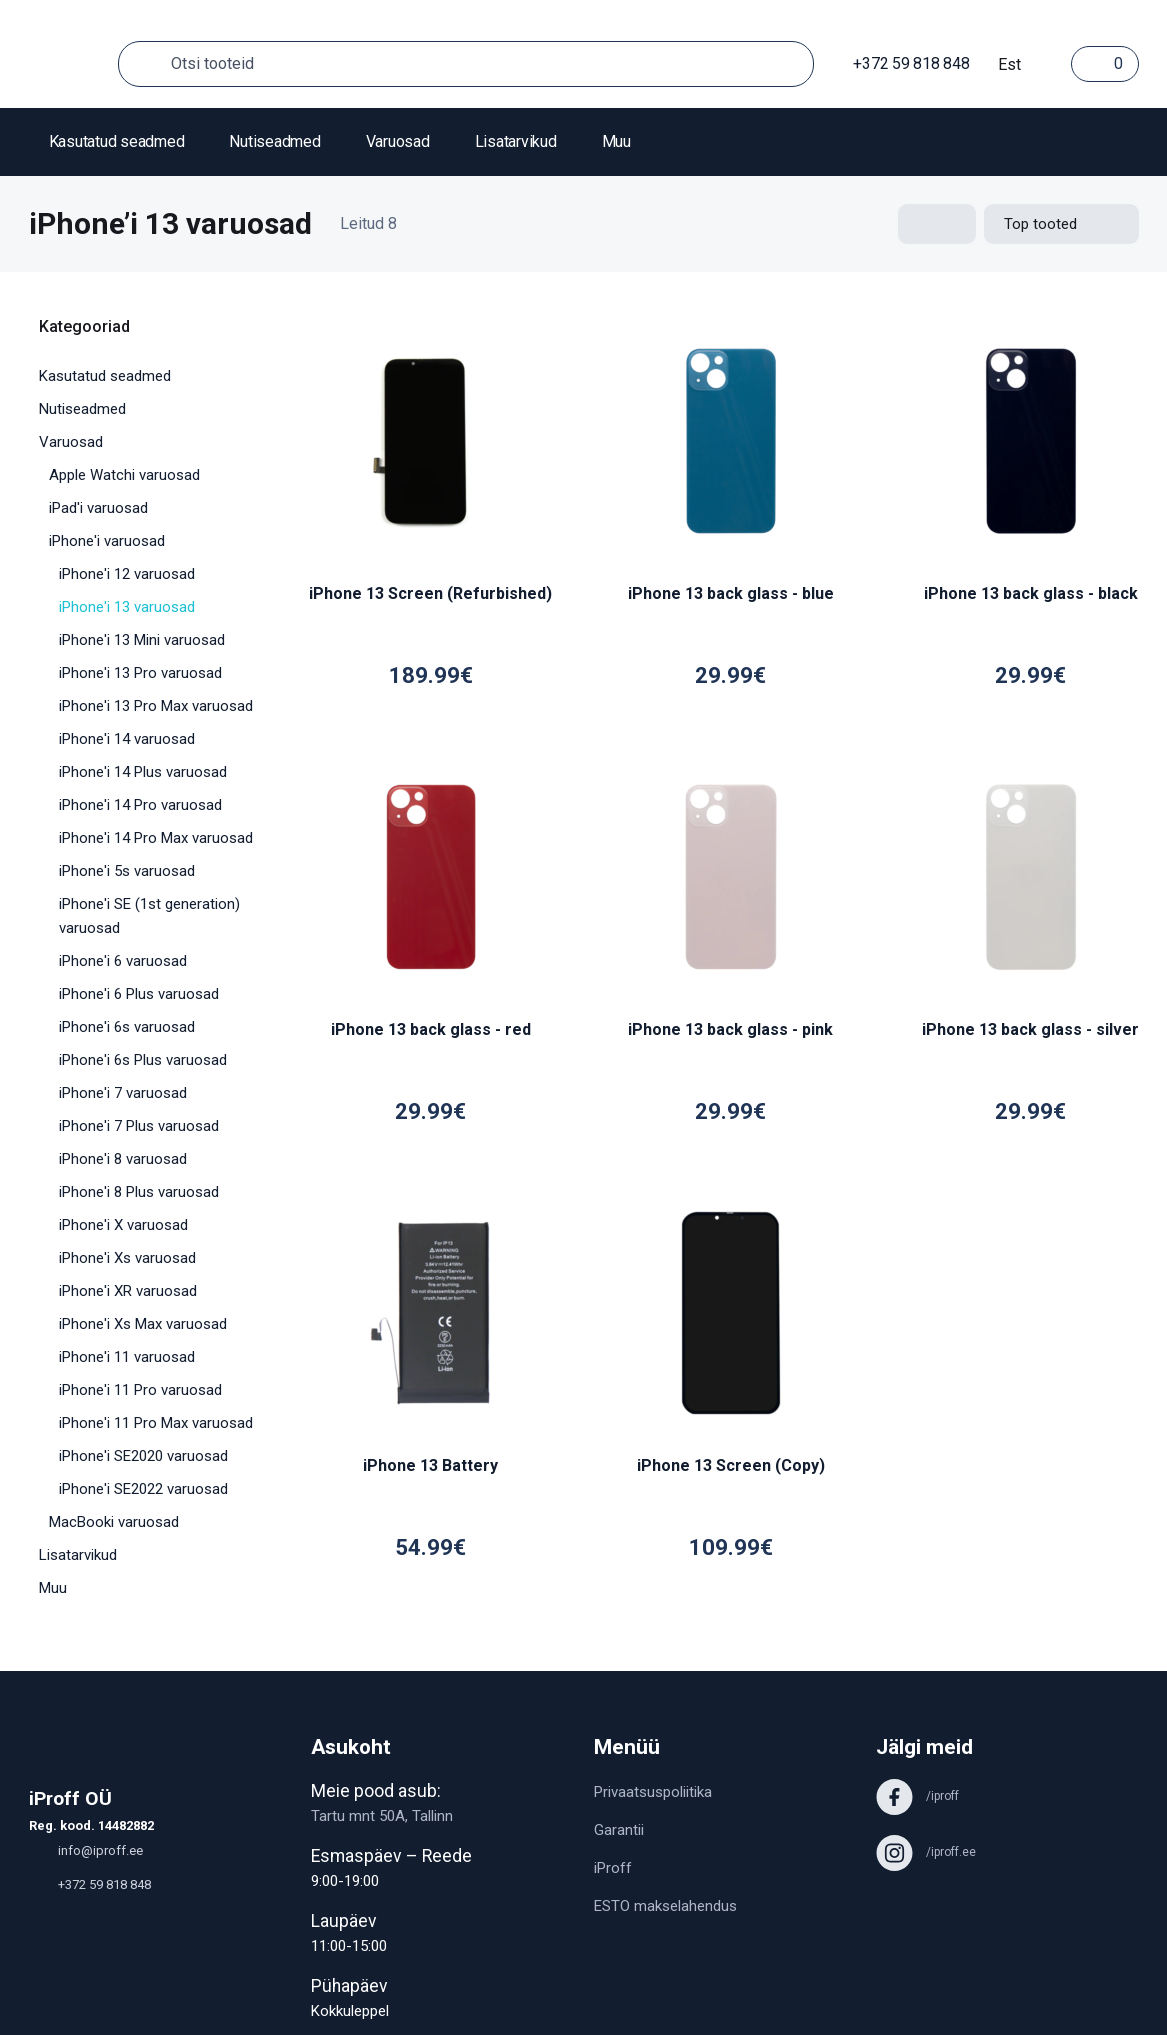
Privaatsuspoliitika (653, 1792)
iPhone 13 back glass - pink (730, 1029)
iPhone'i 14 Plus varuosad (143, 772)
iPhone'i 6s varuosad (127, 1027)
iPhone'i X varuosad (123, 1225)
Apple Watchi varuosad (124, 475)
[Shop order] (1061, 224)
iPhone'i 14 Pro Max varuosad (156, 838)
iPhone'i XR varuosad (128, 1291)
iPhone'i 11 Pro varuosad (140, 1390)
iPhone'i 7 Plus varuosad (139, 1126)
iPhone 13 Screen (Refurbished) (430, 593)
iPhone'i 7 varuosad (123, 1093)
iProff (613, 1868)
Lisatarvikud (516, 141)
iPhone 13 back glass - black (1031, 593)
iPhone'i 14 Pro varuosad (140, 805)
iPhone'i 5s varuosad (127, 871)
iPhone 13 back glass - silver (1030, 1029)
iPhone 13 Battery (430, 1465)
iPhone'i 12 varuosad (127, 574)
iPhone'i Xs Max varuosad (143, 1324)
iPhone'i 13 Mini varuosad (142, 640)
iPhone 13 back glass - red (431, 1029)
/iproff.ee (926, 1852)
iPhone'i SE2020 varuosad (143, 1456)
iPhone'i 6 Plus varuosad (139, 994)
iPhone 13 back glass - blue (731, 593)
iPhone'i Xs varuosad (127, 1258)
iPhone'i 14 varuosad (127, 739)
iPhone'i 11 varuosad (127, 1357)
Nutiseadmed (274, 141)
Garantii (619, 1830)
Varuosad (398, 141)
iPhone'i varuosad (107, 541)
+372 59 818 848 (902, 63)
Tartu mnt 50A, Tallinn (382, 1816)
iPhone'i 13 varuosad (127, 607)
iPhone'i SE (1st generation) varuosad (149, 916)
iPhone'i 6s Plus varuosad (143, 1060)
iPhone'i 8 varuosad (123, 1159)
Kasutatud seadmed (117, 141)
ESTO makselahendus (665, 1906)
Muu (616, 141)
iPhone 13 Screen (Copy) (731, 1465)
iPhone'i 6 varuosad (123, 961)
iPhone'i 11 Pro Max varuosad (156, 1423)
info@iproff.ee (86, 1850)
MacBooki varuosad (114, 1522)
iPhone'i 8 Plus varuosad (139, 1192)
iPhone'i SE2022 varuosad (143, 1489)
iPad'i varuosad (98, 508)
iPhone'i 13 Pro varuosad (140, 673)
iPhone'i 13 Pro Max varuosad (156, 706)
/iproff (917, 1796)
